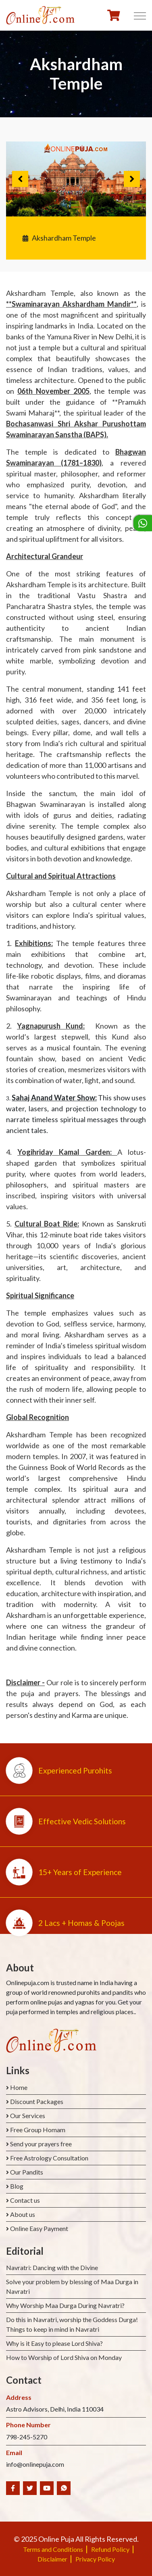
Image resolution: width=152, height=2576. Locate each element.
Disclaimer (52, 2559)
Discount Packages (36, 2101)
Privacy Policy (95, 2559)
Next (132, 179)
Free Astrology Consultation (49, 2158)
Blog (16, 2186)
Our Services (27, 2115)
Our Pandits (26, 2172)
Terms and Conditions (53, 2549)
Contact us (25, 2200)
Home (18, 2087)
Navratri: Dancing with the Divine (52, 2267)
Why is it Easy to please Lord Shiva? (54, 2343)
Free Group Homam (37, 2129)
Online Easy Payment (39, 2228)
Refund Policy (110, 2549)
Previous (20, 179)
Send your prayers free (41, 2144)
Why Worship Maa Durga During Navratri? (65, 2305)
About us (22, 2214)
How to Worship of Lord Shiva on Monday (64, 2357)
